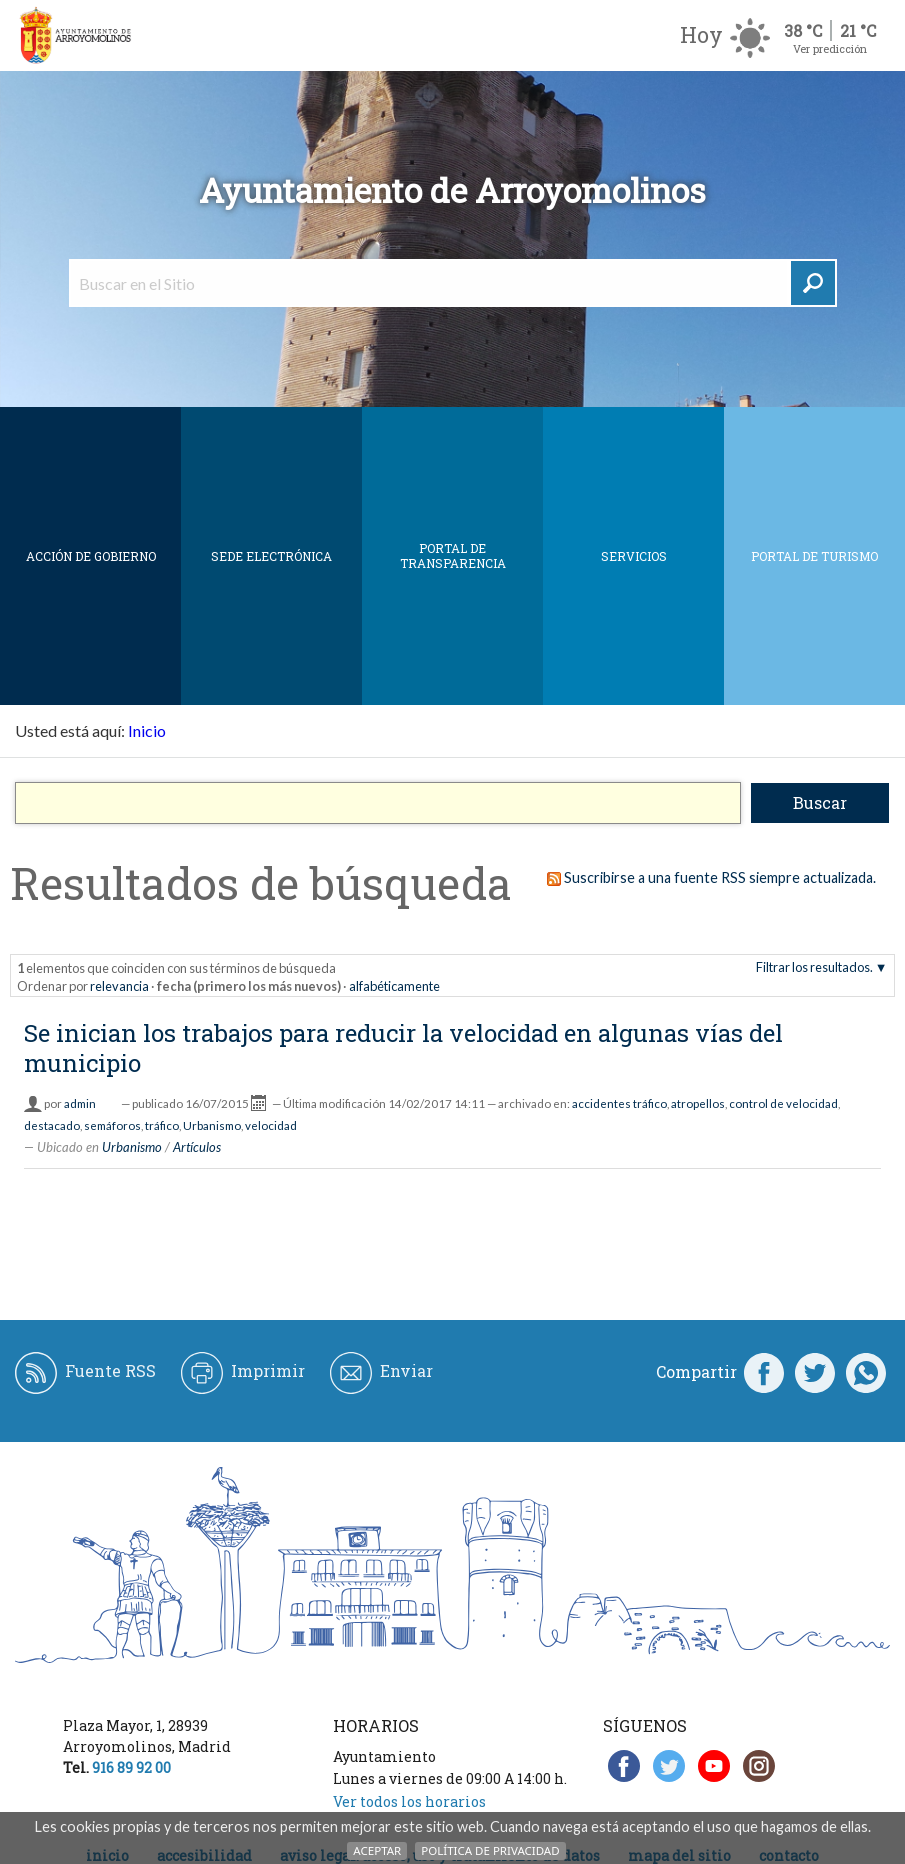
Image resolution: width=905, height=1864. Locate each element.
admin (80, 1103)
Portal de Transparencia (453, 555)
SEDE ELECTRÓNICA (271, 556)
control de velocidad (783, 1103)
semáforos (112, 1125)
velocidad (271, 1125)
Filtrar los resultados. (814, 967)
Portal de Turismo (814, 556)
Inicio (147, 730)
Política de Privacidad (490, 1850)
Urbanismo (212, 1125)
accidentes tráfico (619, 1103)
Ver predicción (830, 48)
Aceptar (377, 1850)
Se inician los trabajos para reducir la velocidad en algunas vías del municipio (403, 1048)
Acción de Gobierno (91, 556)
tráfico (162, 1125)
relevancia (119, 986)
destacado (52, 1125)
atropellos (698, 1103)
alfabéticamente (394, 986)
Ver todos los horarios (409, 1801)
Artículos (197, 1147)
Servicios (634, 556)
